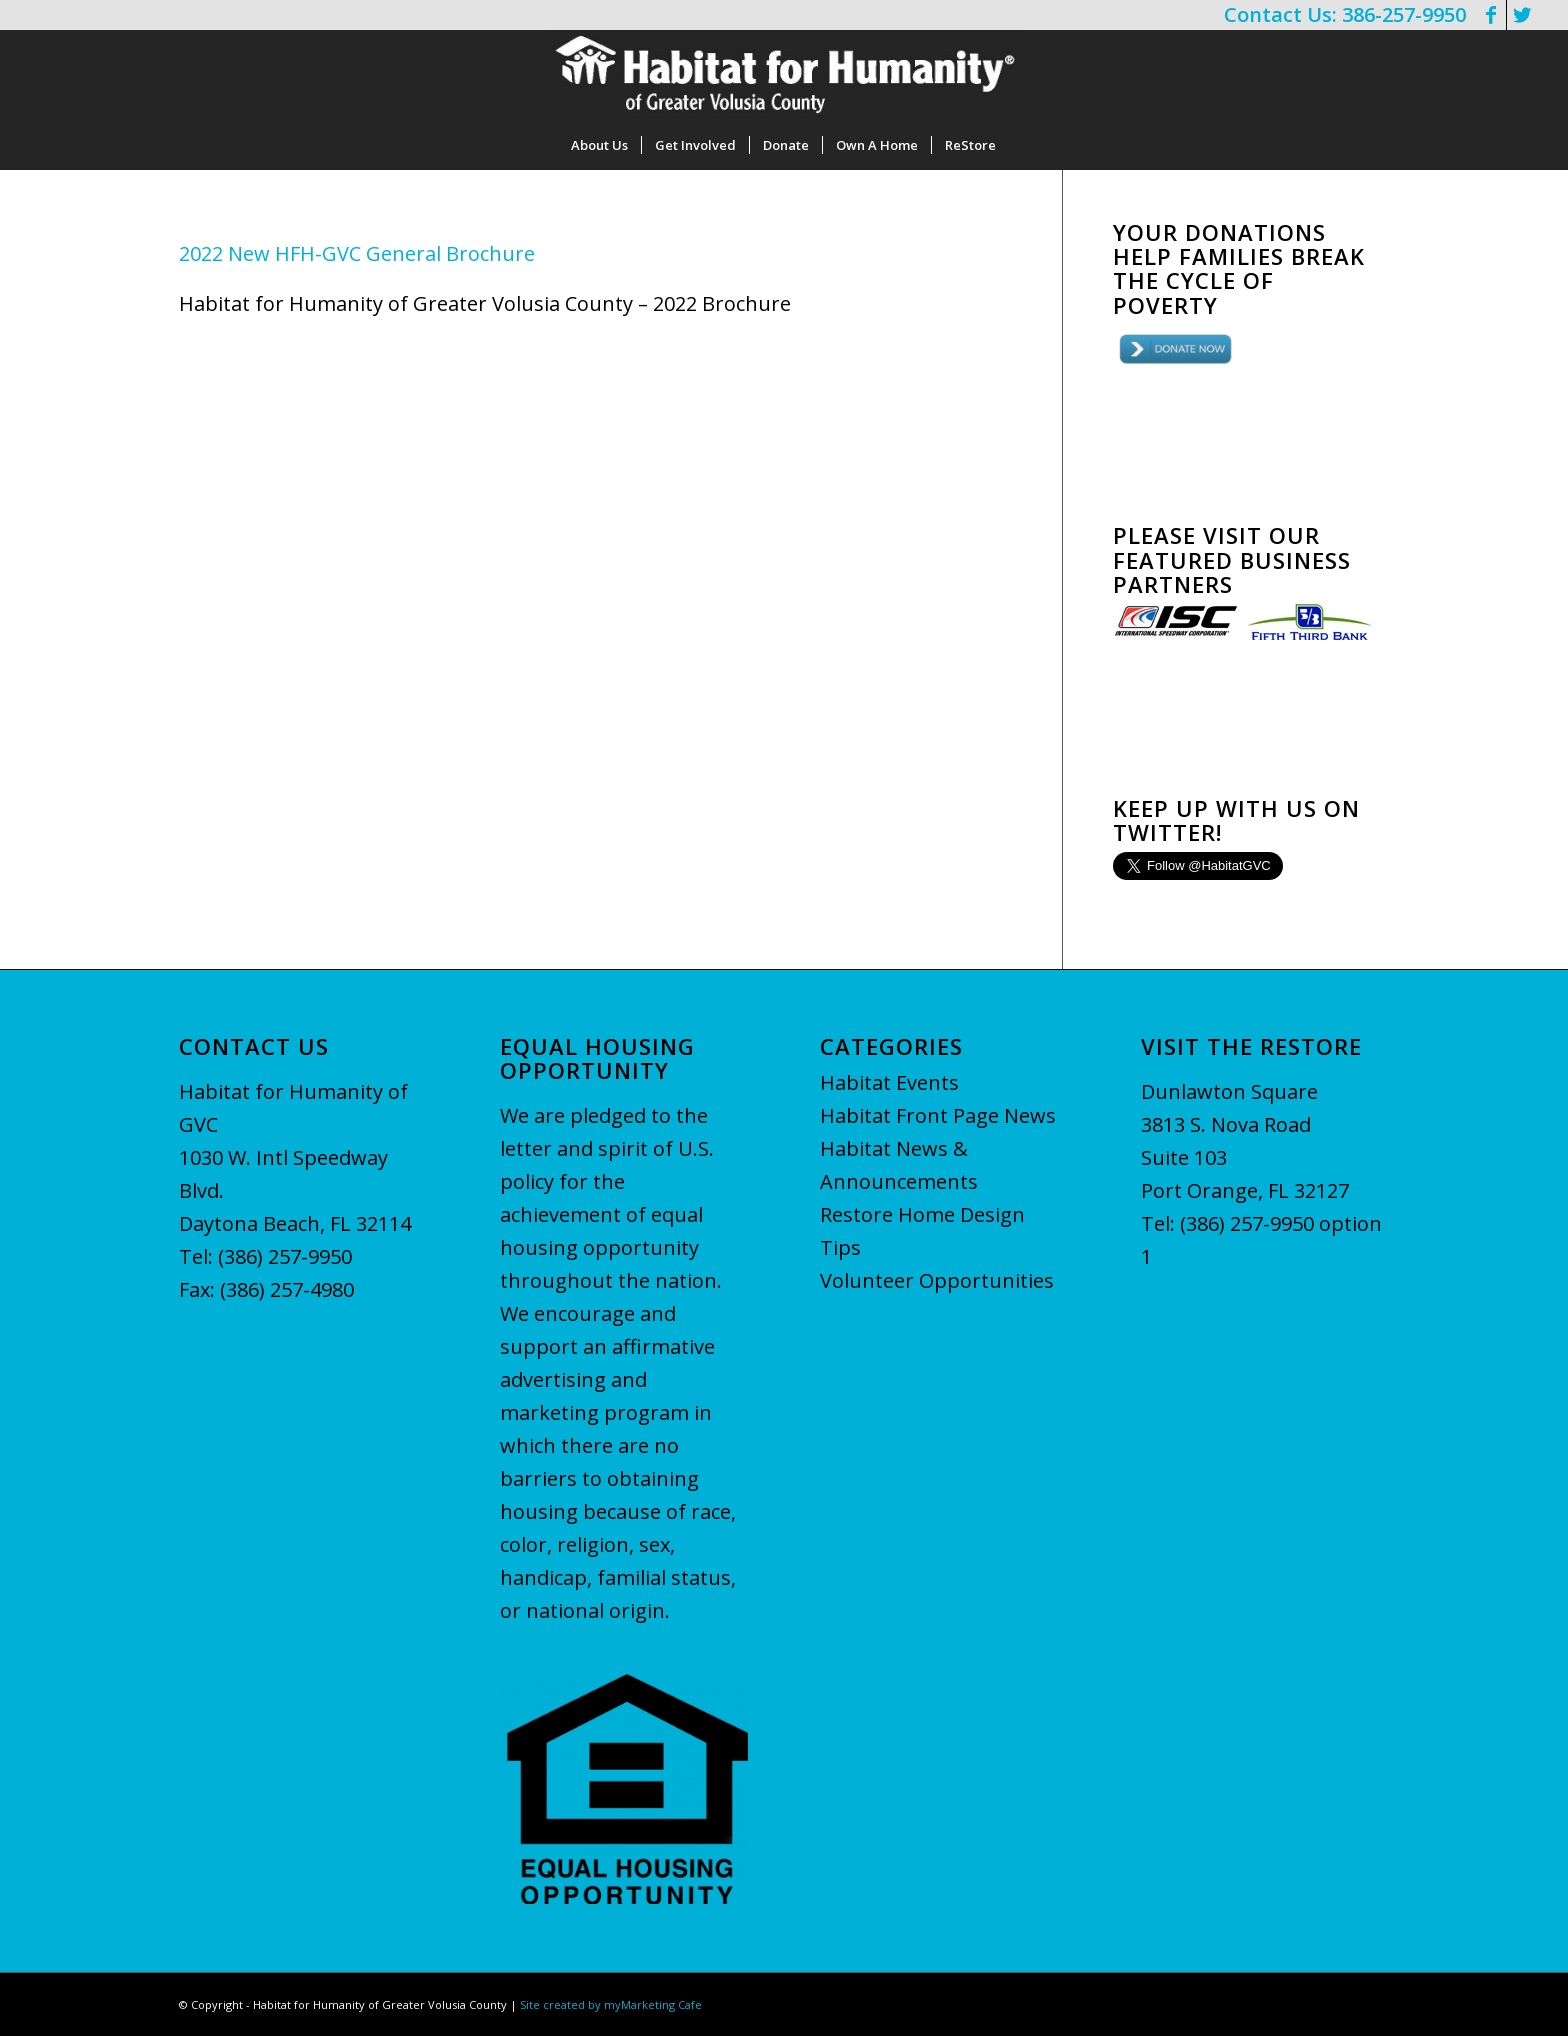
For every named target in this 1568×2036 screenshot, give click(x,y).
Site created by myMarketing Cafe (611, 2004)
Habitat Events (889, 1082)
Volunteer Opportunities (937, 1280)
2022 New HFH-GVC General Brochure (357, 253)
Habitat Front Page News (938, 1115)
